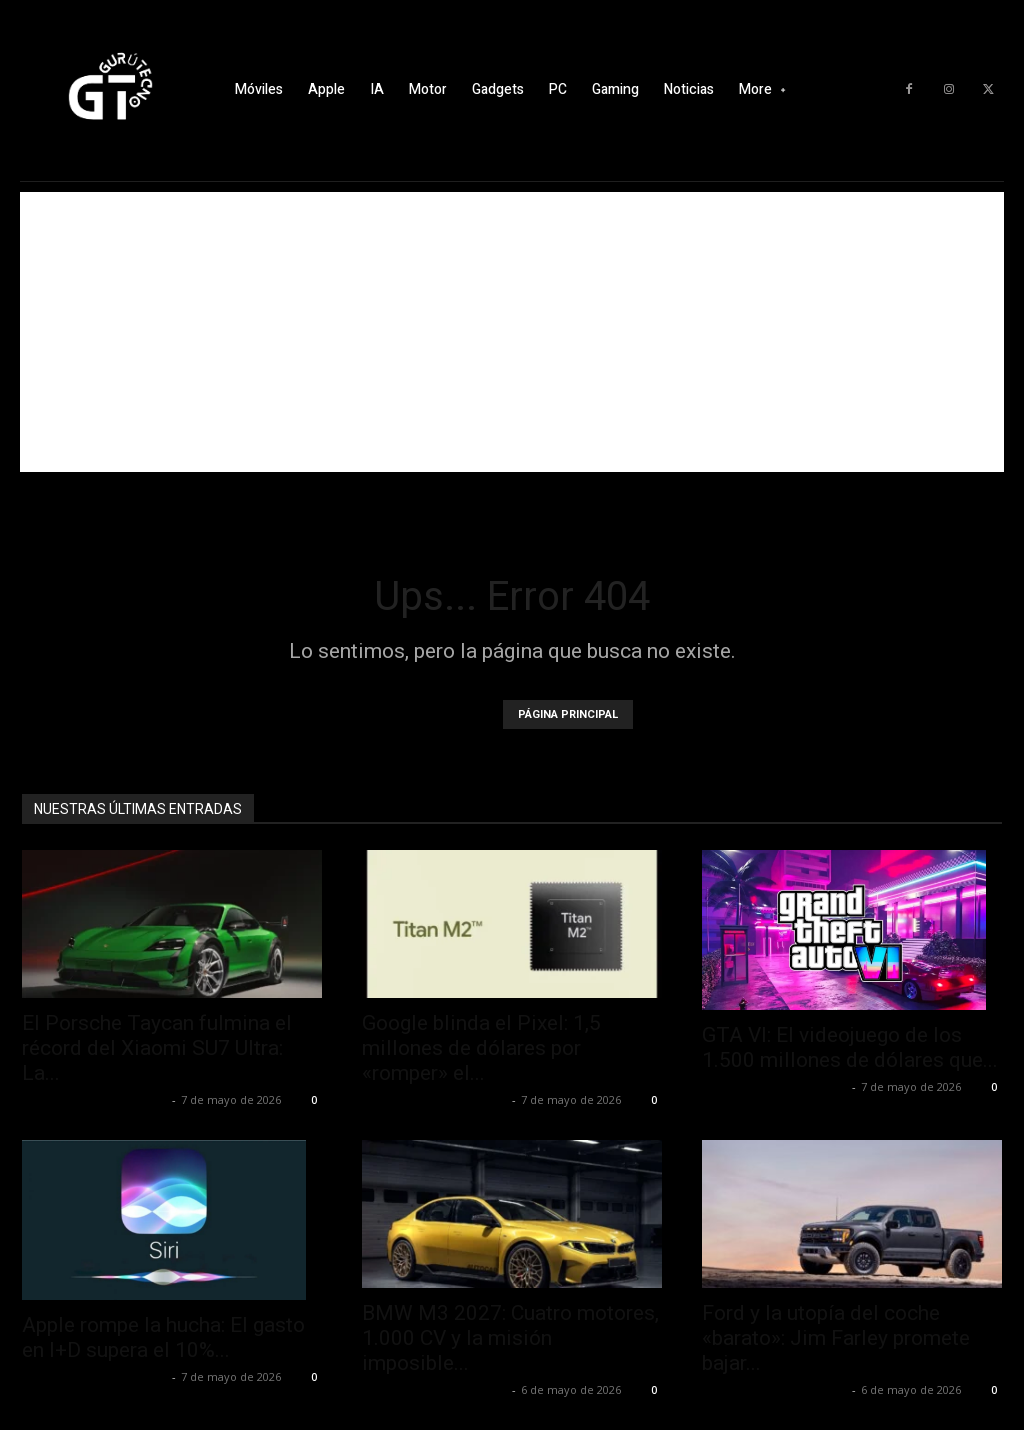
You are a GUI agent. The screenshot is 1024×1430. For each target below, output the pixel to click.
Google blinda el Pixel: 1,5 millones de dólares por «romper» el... (481, 1048)
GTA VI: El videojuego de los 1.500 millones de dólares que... (850, 1047)
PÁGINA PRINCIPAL (568, 714)
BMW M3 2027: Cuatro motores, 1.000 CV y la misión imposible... (510, 1338)
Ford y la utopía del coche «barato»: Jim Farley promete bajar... (836, 1338)
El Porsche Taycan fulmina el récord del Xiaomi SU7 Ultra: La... (157, 1048)
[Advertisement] (512, 332)
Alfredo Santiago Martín (94, 1099)
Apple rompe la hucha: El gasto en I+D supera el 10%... (163, 1337)
